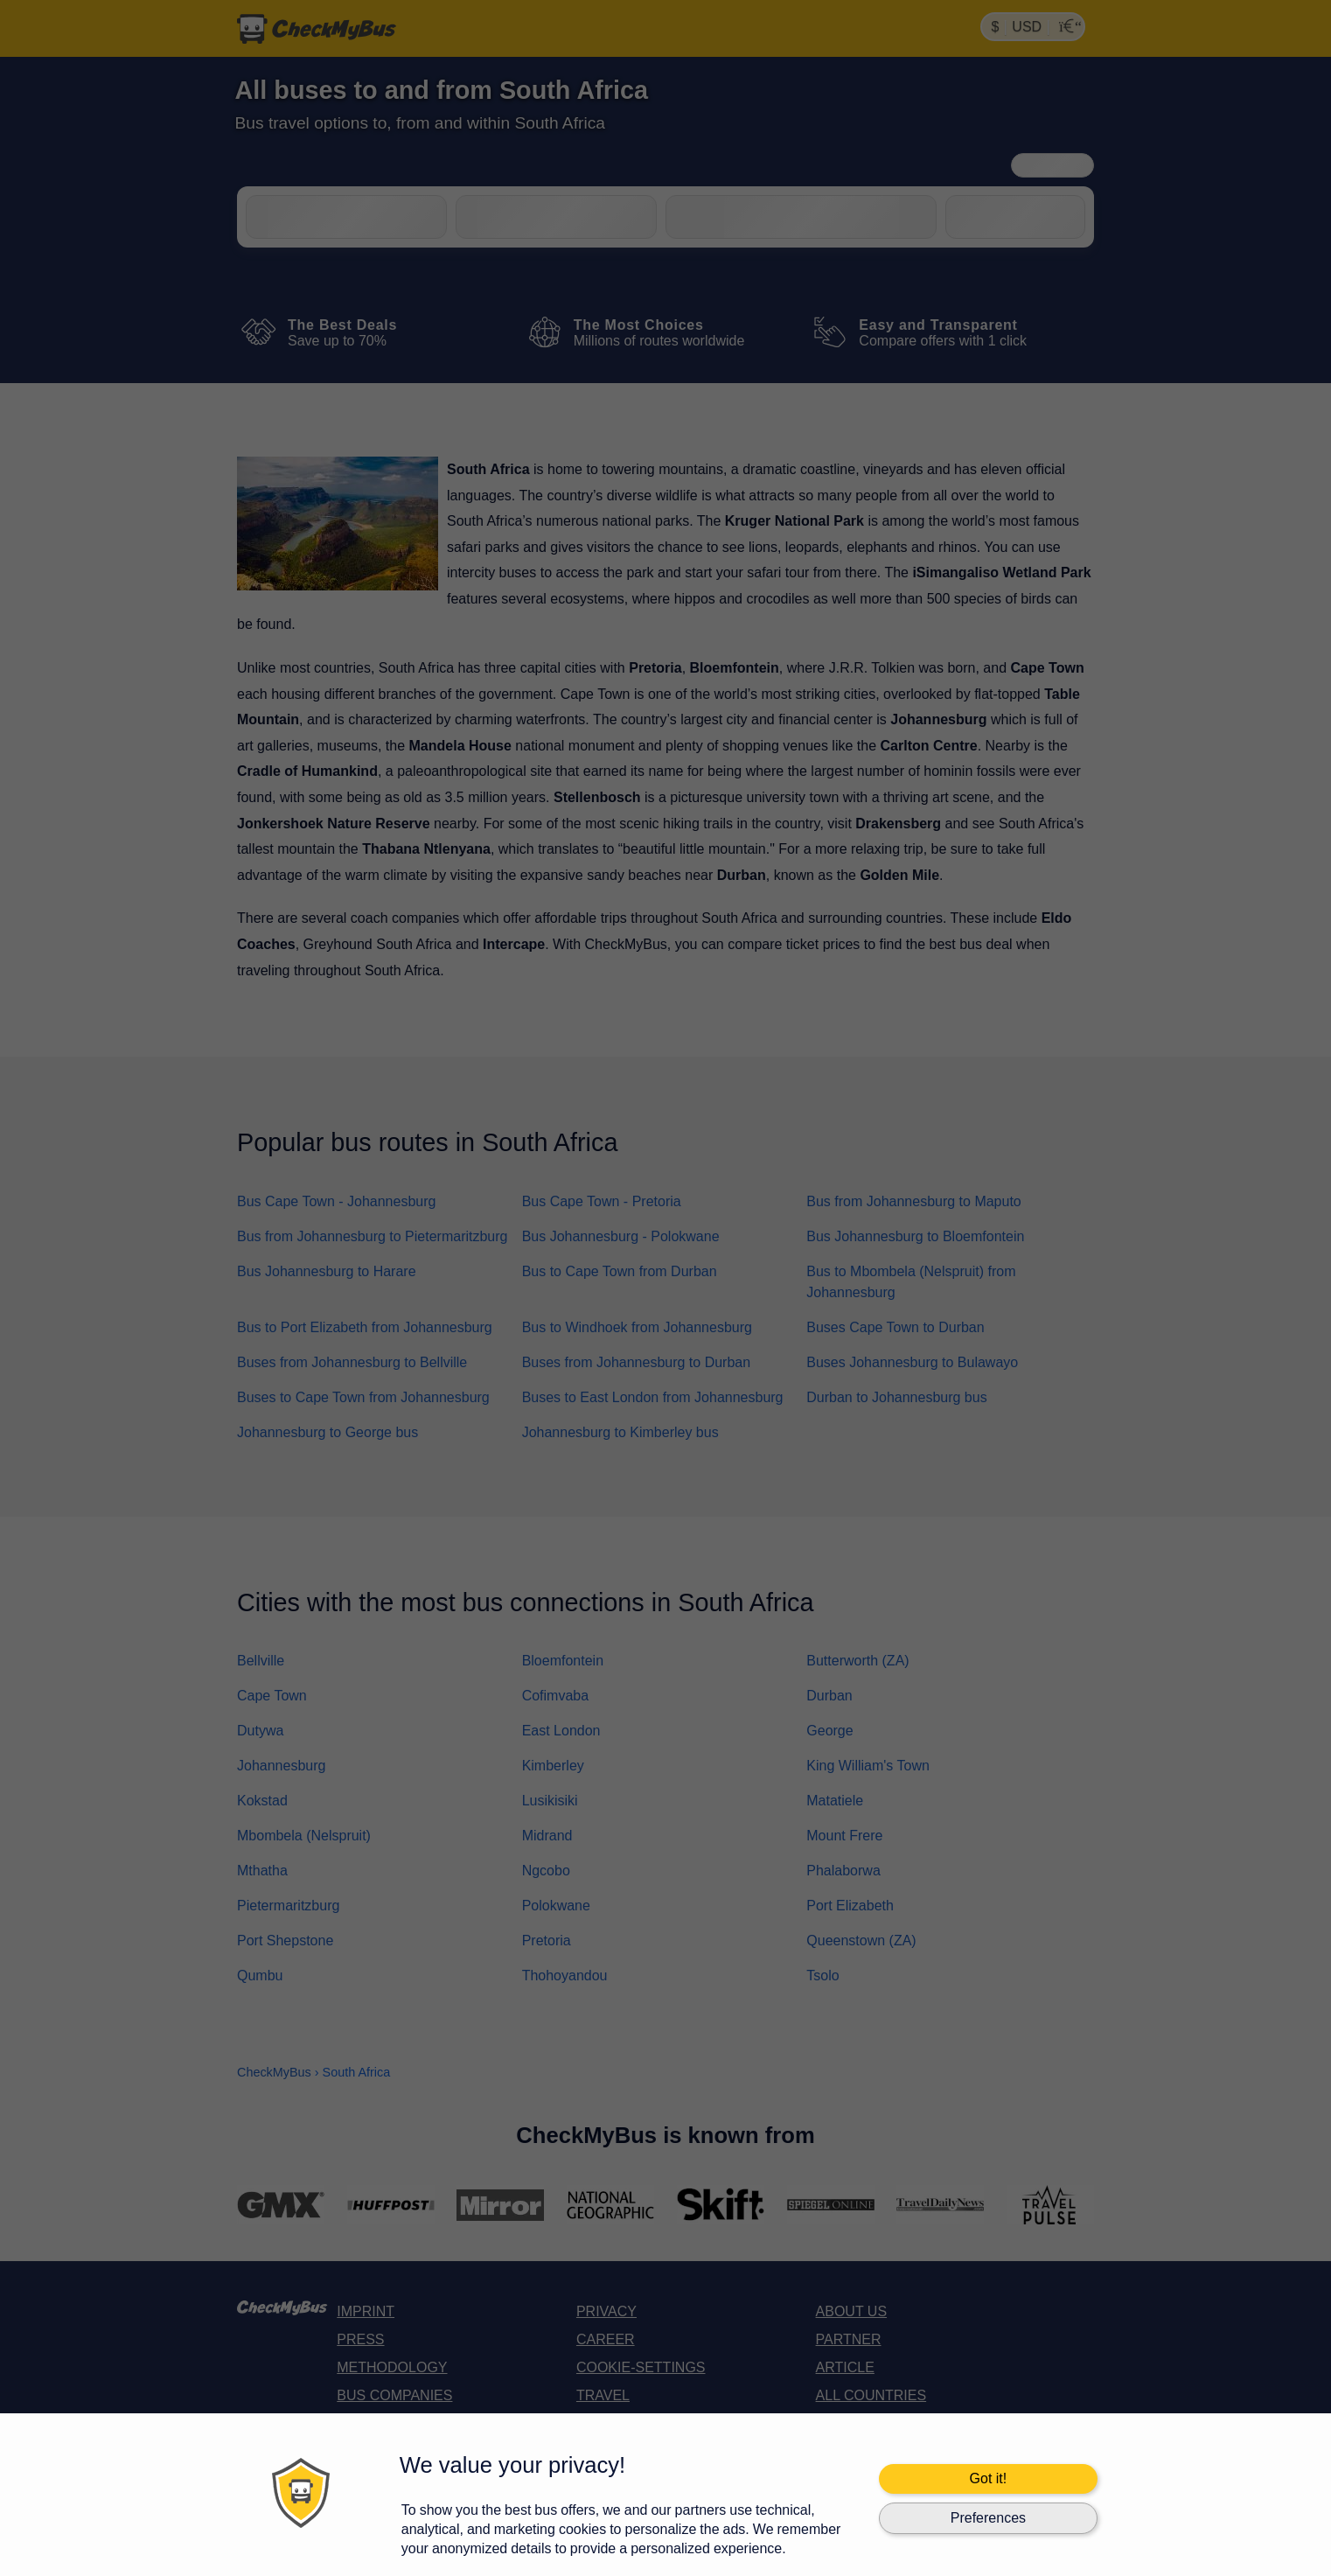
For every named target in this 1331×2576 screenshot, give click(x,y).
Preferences (988, 2517)
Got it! (988, 2478)
